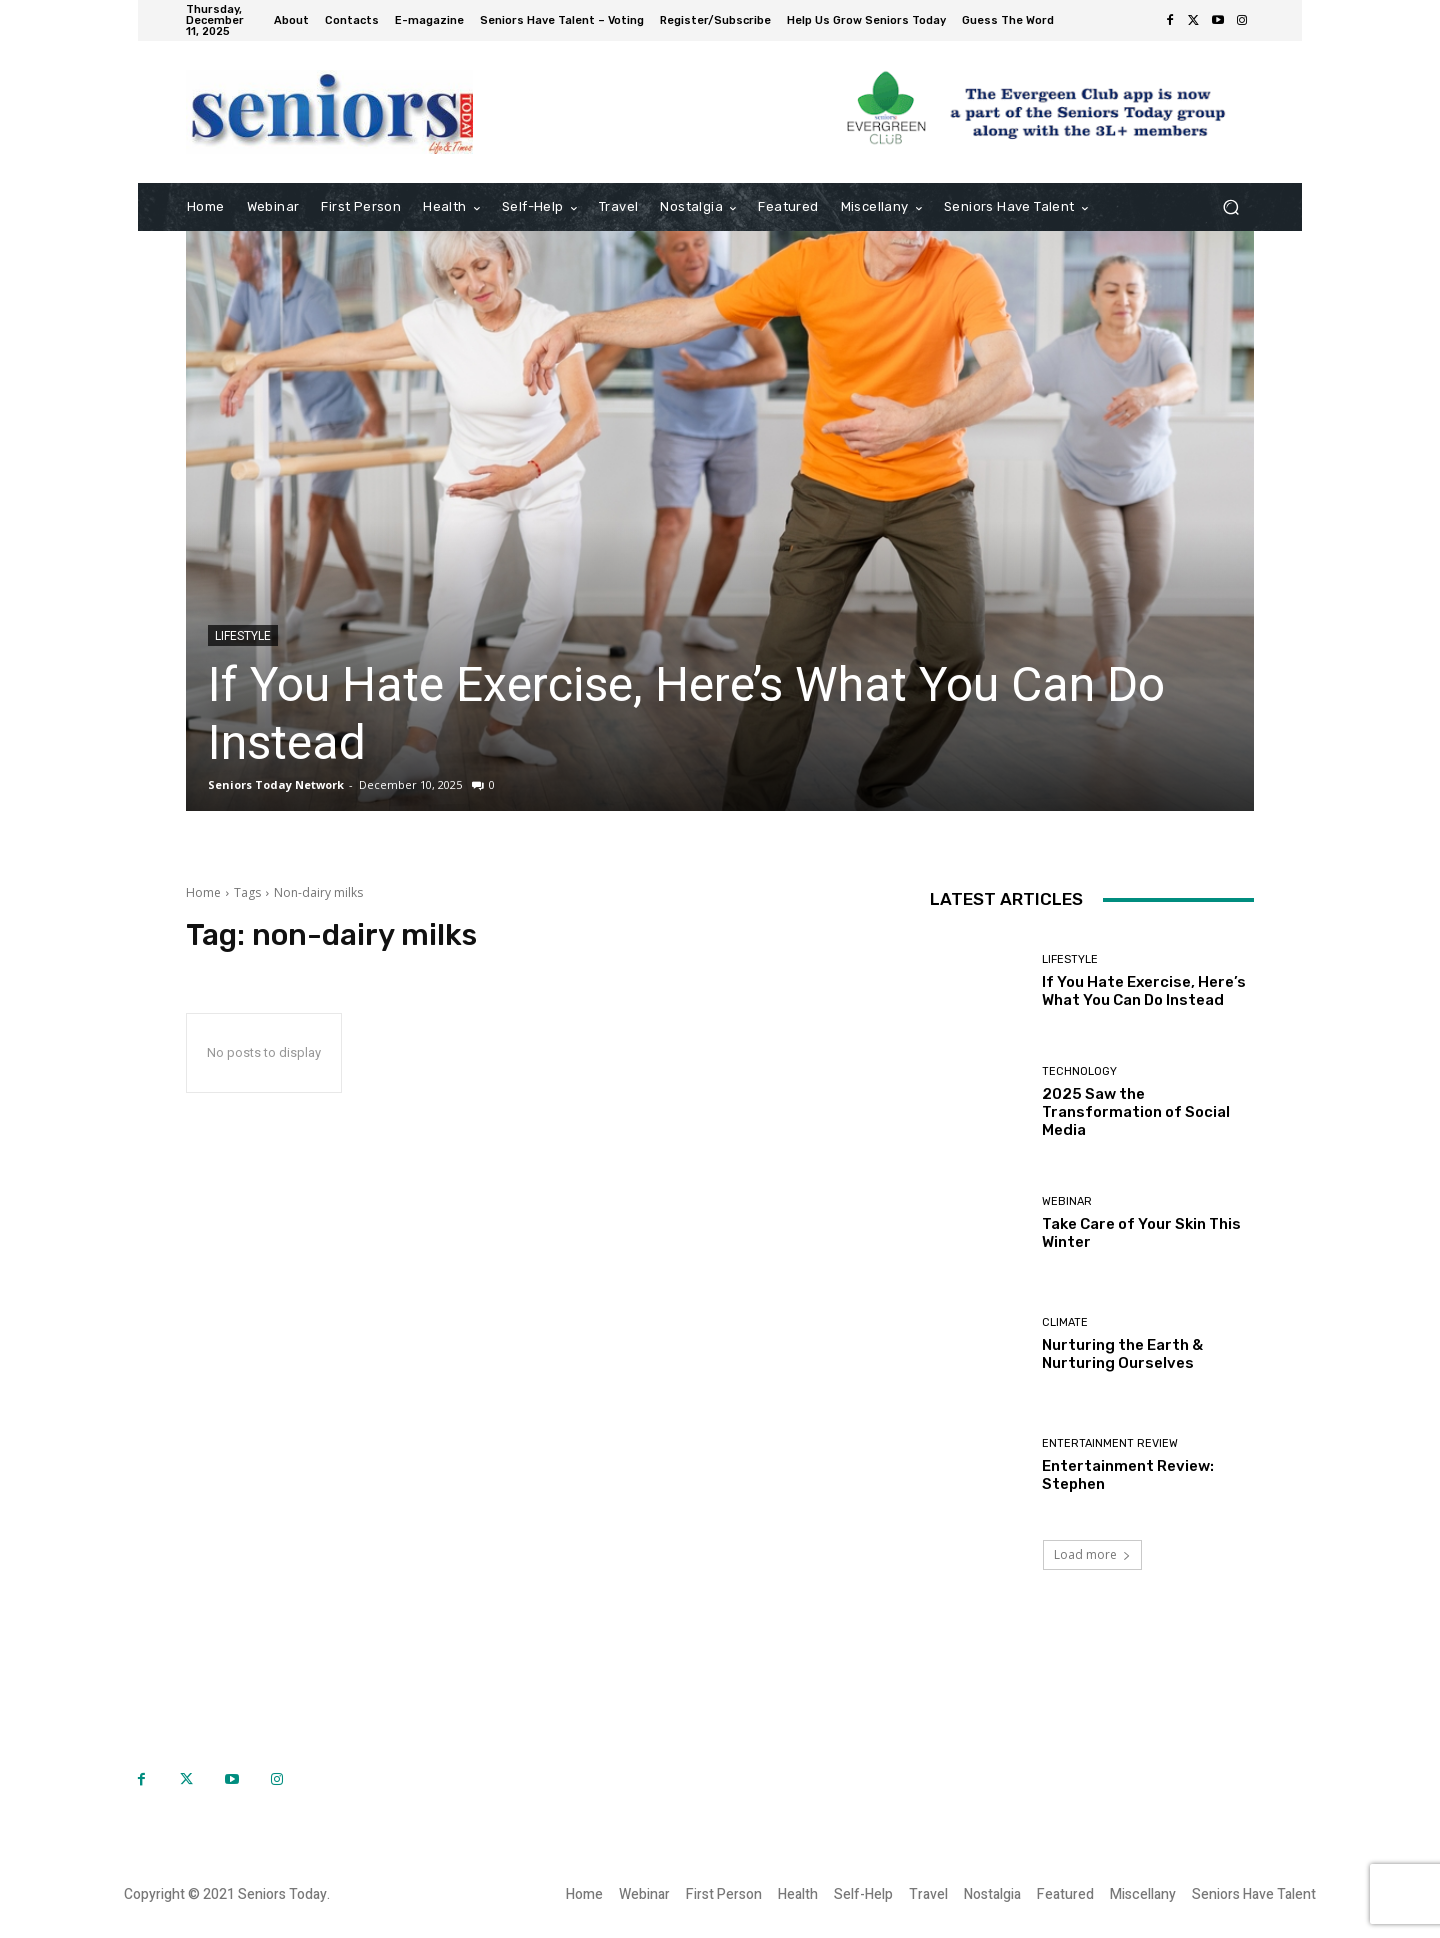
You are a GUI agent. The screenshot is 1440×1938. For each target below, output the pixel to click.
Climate (1065, 1322)
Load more (1092, 1554)
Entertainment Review (1110, 1443)
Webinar (1067, 1201)
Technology (1079, 1071)
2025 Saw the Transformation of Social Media (1136, 1112)
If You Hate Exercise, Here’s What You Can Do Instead (1144, 991)
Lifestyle (243, 636)
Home (203, 892)
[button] (1230, 207)
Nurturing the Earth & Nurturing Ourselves (1122, 1354)
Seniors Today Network (276, 784)
